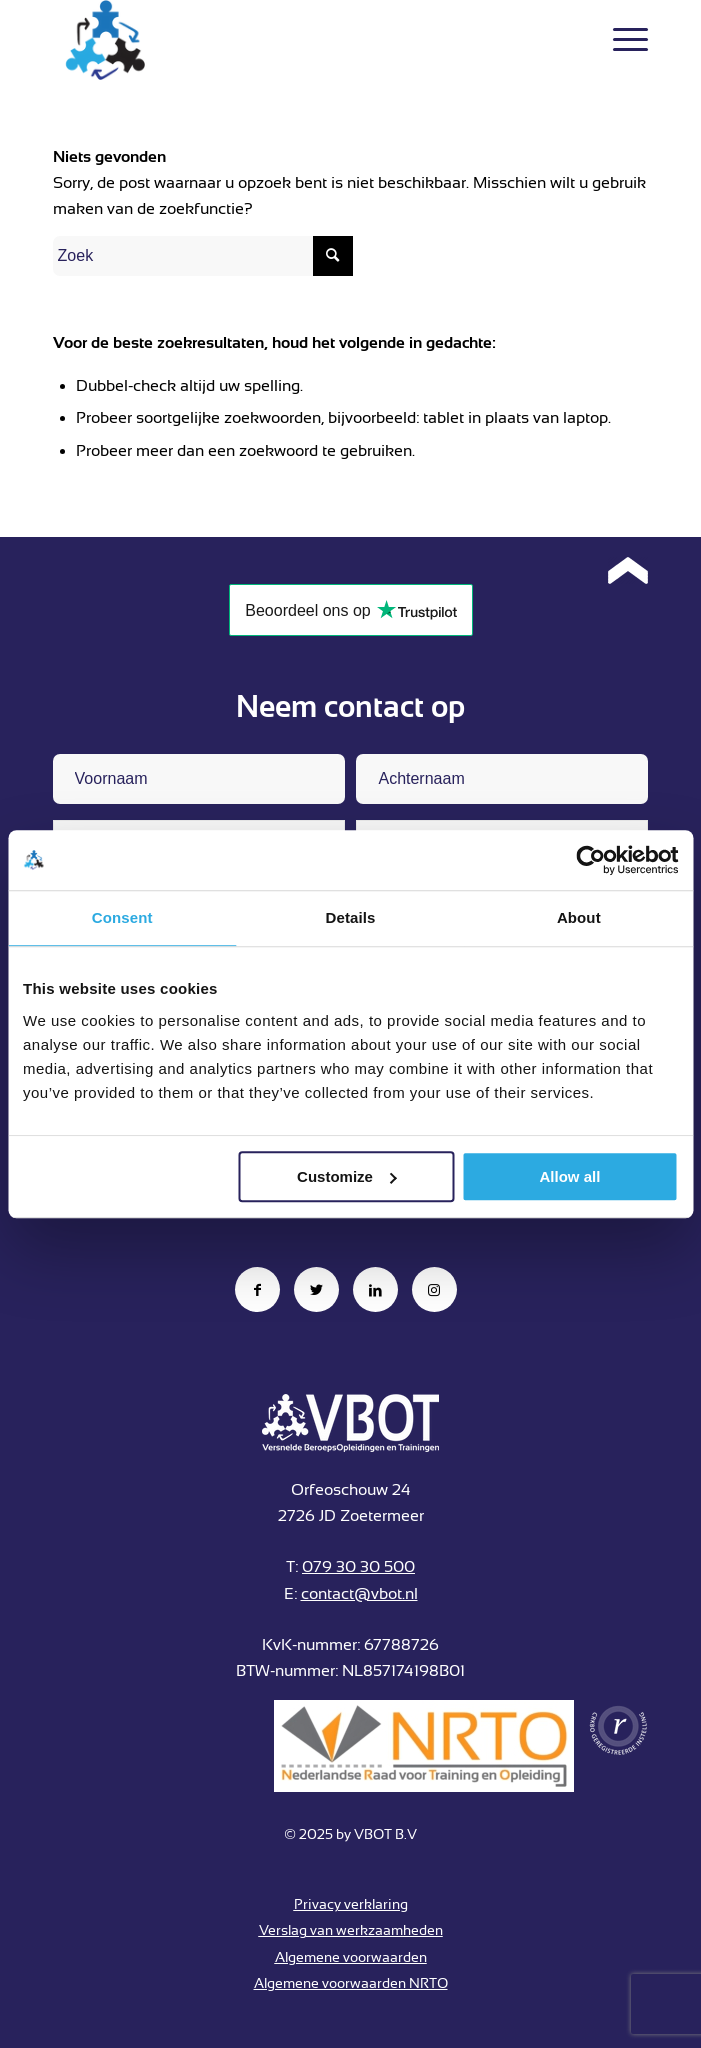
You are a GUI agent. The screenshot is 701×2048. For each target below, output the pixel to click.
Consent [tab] (122, 917)
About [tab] (579, 917)
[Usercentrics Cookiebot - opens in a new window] (590, 860)
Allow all (570, 1176)
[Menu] (620, 40)
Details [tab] (351, 917)
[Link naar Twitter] (316, 1289)
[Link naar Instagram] (434, 1289)
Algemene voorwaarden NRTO (351, 1983)
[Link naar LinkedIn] (375, 1289)
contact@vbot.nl (359, 1594)
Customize (347, 1176)
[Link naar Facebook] (257, 1289)
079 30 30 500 (358, 1567)
